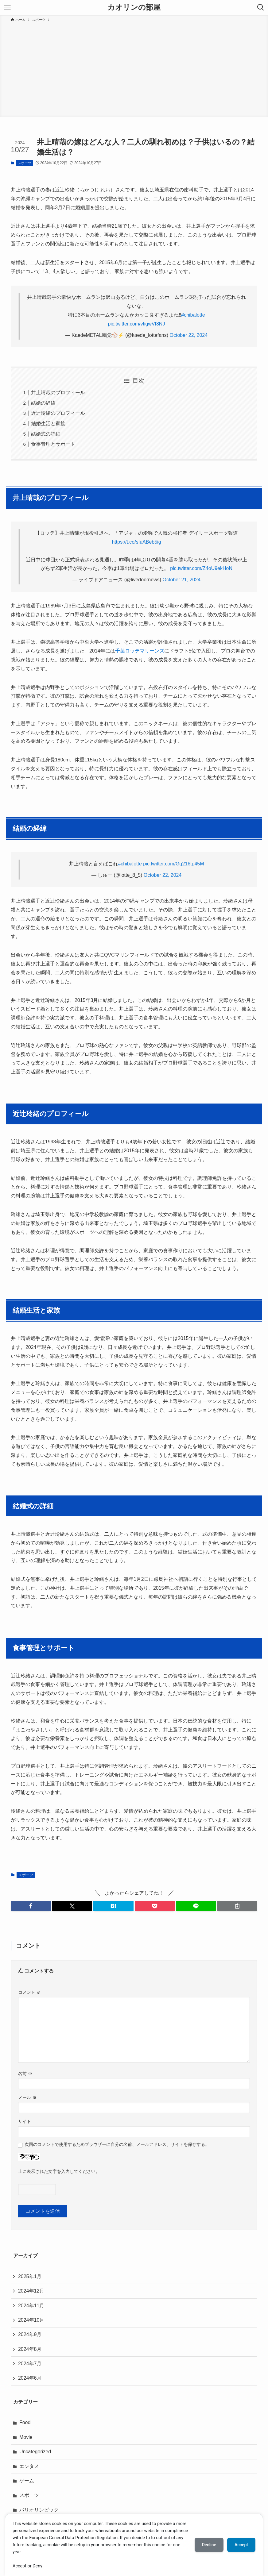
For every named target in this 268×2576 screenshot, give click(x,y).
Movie (26, 2437)
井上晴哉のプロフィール (58, 392)
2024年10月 (31, 2320)
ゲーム (26, 2480)
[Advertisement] (134, 69)
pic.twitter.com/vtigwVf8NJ (136, 323)
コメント (29, 1992)
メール (27, 2097)
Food (24, 2422)
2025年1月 (30, 2276)
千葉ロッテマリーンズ (139, 650)
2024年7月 (30, 2363)
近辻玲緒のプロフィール (58, 413)
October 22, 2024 (189, 335)
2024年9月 (30, 2334)
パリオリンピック (39, 2509)
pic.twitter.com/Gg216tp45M (173, 863)
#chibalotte (193, 315)
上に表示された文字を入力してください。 (59, 2171)
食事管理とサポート (53, 444)
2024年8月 (30, 2349)
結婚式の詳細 (45, 434)
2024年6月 (30, 2378)
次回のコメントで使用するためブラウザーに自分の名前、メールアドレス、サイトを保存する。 (117, 2144)
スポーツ (24, 163)
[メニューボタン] (7, 7)
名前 (25, 2073)
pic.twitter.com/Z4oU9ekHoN (201, 568)
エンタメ (29, 2466)
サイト (24, 2121)
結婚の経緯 (43, 403)
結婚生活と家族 (48, 423)
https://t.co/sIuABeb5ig (136, 542)
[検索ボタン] (260, 7)
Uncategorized (35, 2451)
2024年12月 (31, 2290)
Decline (209, 2544)
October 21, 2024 (181, 579)
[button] (31, 1906)
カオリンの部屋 (134, 7)
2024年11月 (31, 2305)
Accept (241, 2544)
